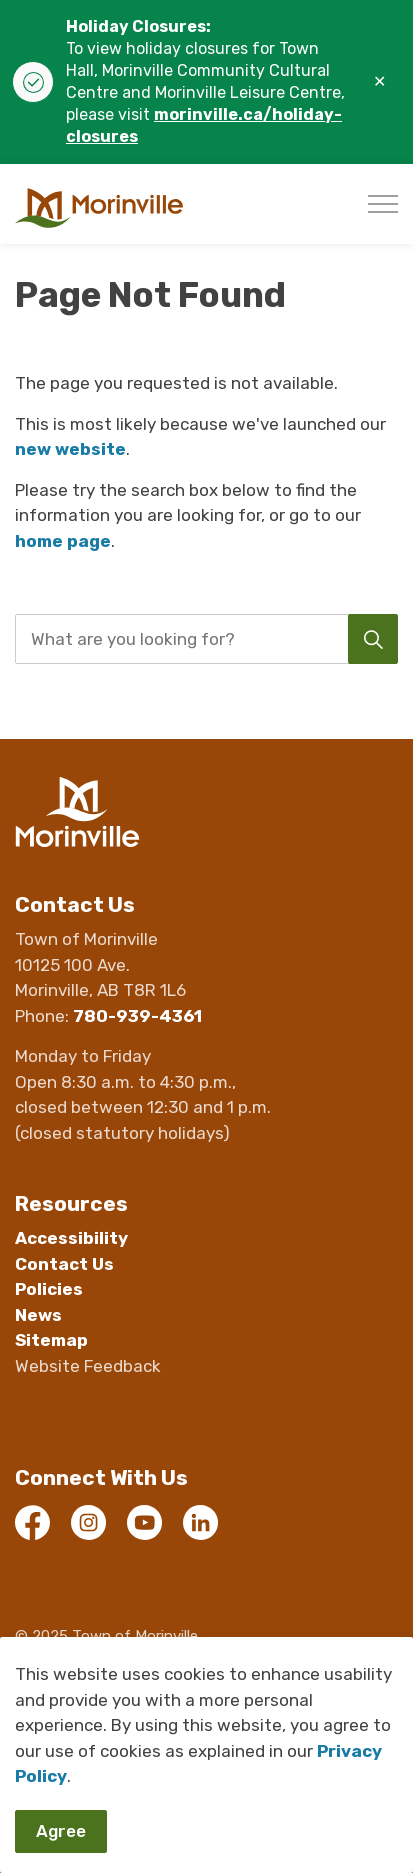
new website (70, 449)
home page (63, 541)
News (38, 1315)
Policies (49, 1289)
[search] (204, 639)
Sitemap (51, 1340)
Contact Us (64, 1264)
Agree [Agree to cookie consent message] (61, 1832)
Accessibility (71, 1238)
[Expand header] (383, 204)
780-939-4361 (137, 1016)
